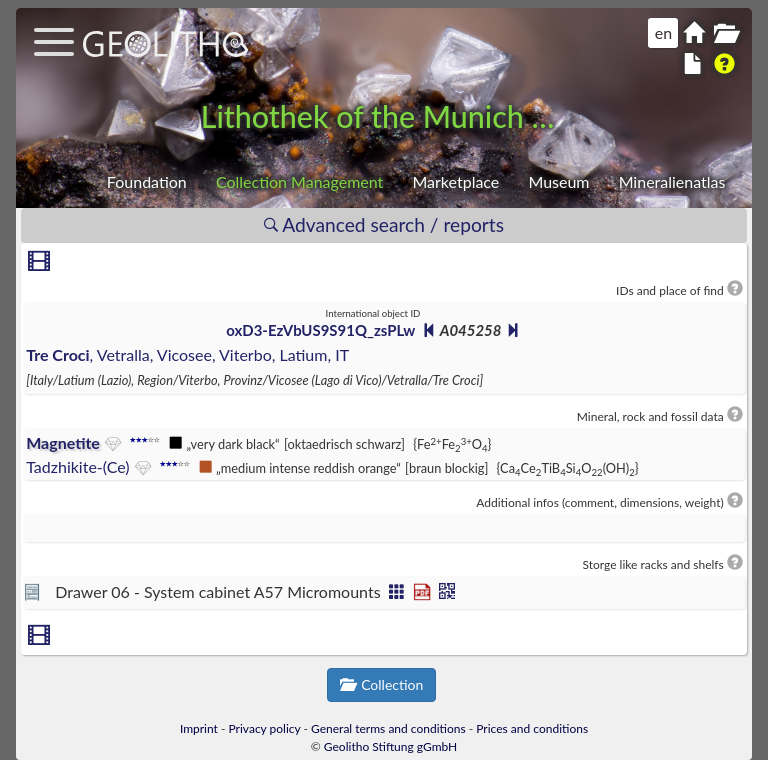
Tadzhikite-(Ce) (77, 466)
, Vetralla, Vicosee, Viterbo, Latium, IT (187, 354)
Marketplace (455, 181)
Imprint (199, 728)
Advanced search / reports (384, 224)
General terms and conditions (388, 728)
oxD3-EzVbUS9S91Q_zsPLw (320, 330)
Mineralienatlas (672, 181)
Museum (558, 181)
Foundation (147, 181)
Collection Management (299, 181)
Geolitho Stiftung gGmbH (390, 746)
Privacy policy (265, 728)
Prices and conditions (532, 728)
